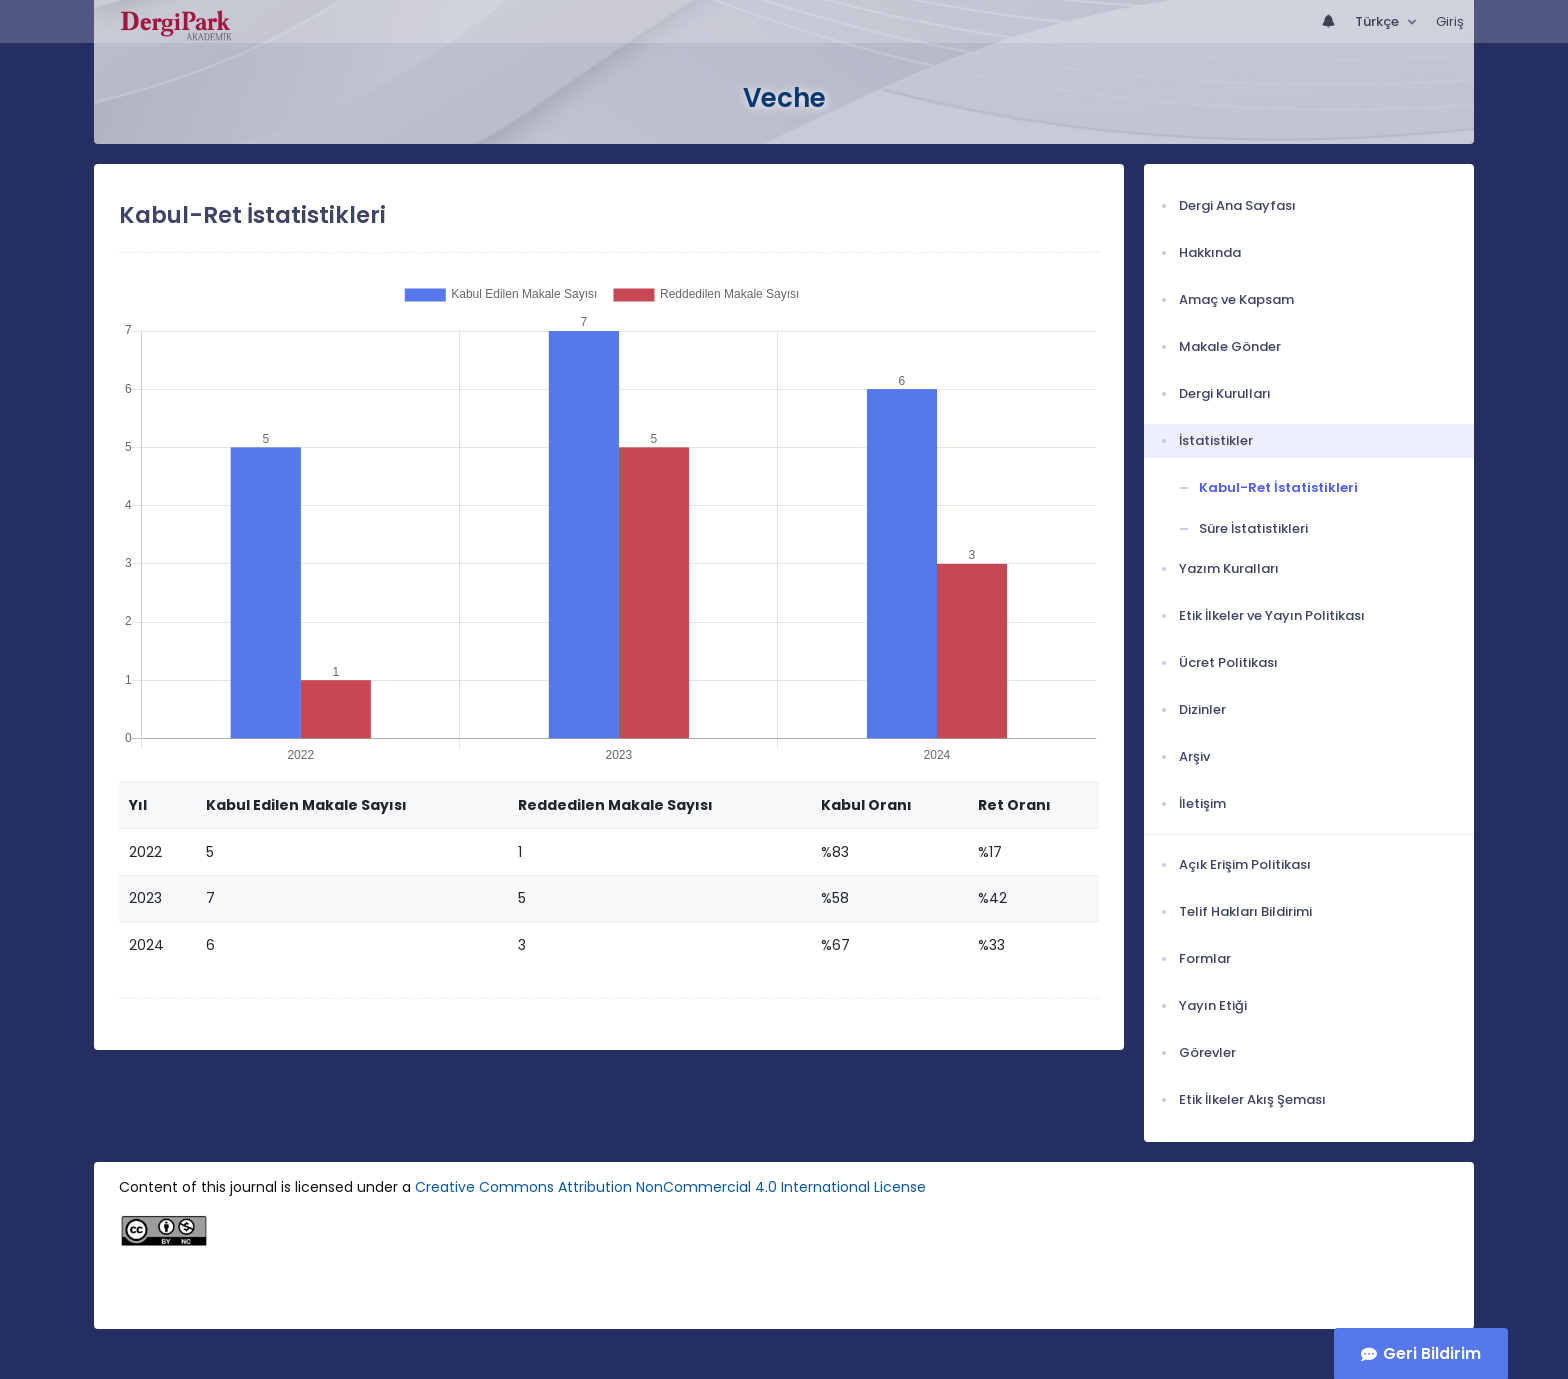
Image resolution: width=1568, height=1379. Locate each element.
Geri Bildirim (1432, 1353)
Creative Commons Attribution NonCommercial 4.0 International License (670, 1187)
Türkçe (1378, 21)
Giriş (1450, 21)
